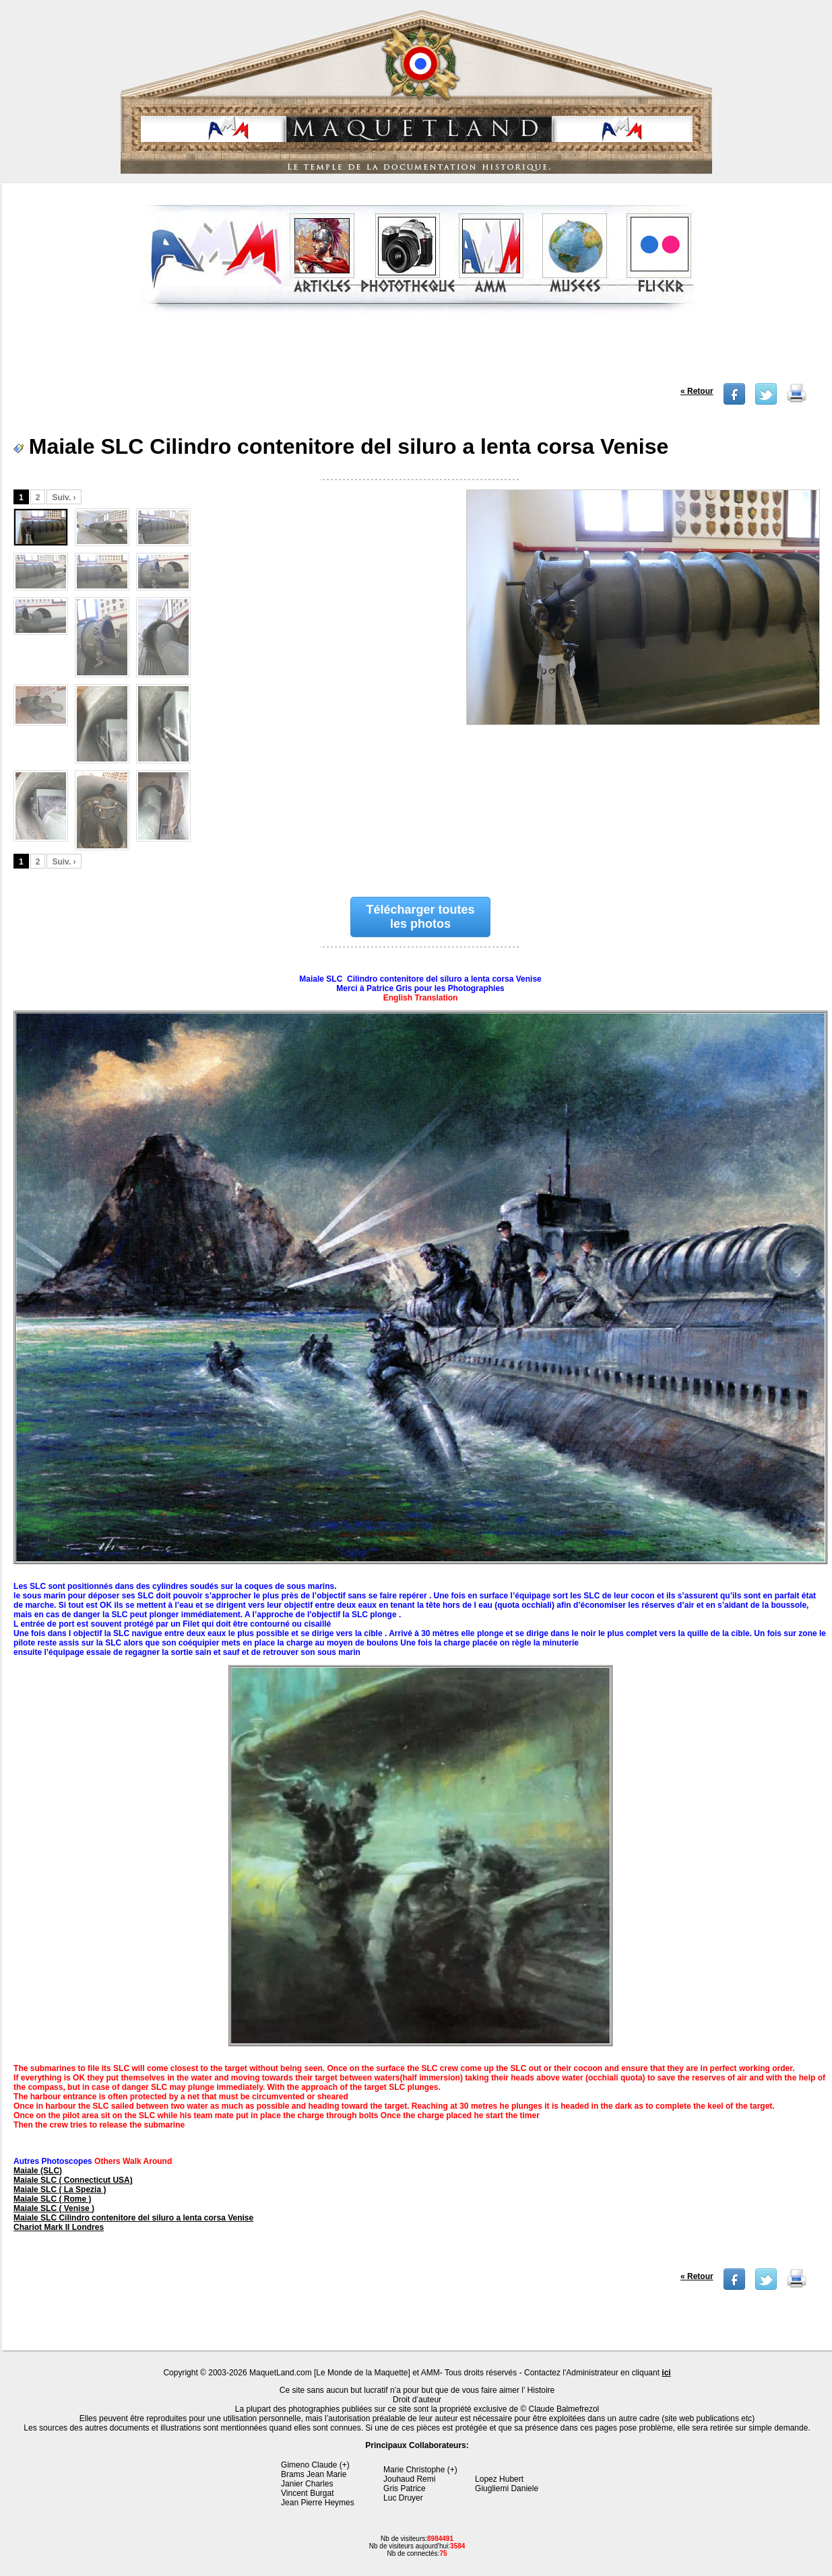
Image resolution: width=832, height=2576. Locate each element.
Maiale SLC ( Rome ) (52, 2199)
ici (666, 2372)
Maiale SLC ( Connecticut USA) (73, 2180)
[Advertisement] (418, 353)
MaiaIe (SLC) (37, 2170)
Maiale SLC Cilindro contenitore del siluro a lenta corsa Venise (133, 2218)
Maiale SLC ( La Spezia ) (59, 2189)
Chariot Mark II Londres (58, 2227)
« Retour (696, 391)
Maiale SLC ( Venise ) (53, 2208)
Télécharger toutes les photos (420, 916)
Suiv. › (63, 497)
